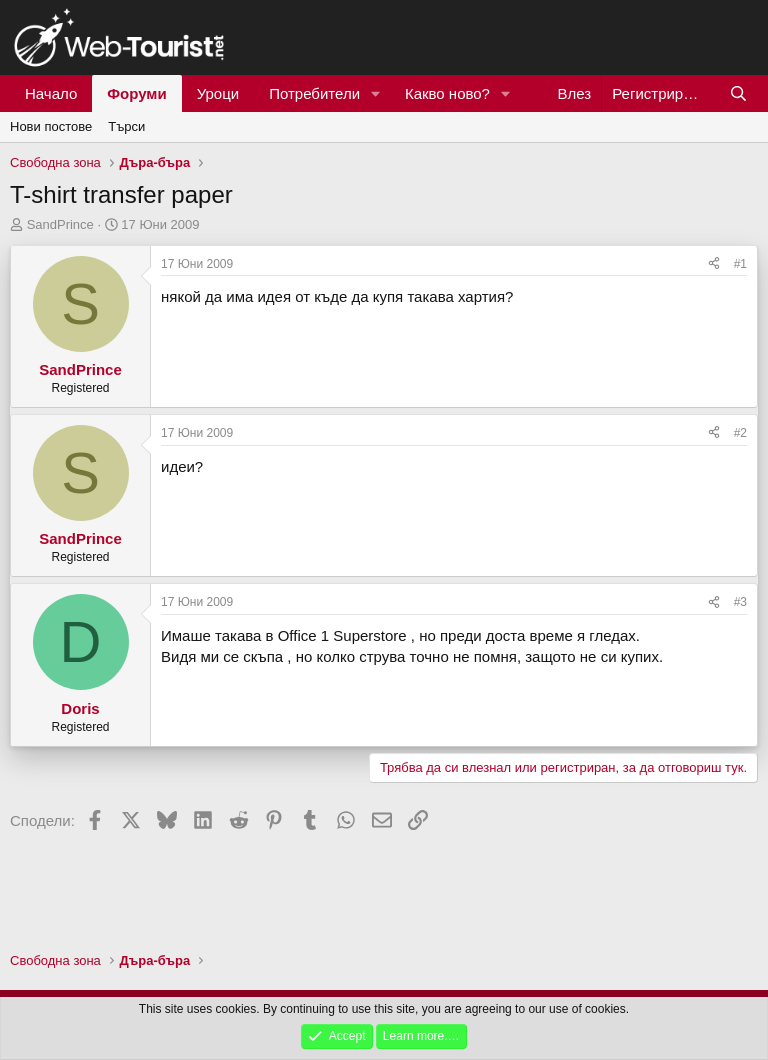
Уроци (218, 93)
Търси (126, 126)
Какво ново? (447, 93)
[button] (376, 93)
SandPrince (60, 224)
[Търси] (738, 93)
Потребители (314, 93)
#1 (740, 264)
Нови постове (51, 126)
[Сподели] (714, 264)
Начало (51, 93)
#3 (740, 602)
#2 (740, 433)
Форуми (136, 93)
